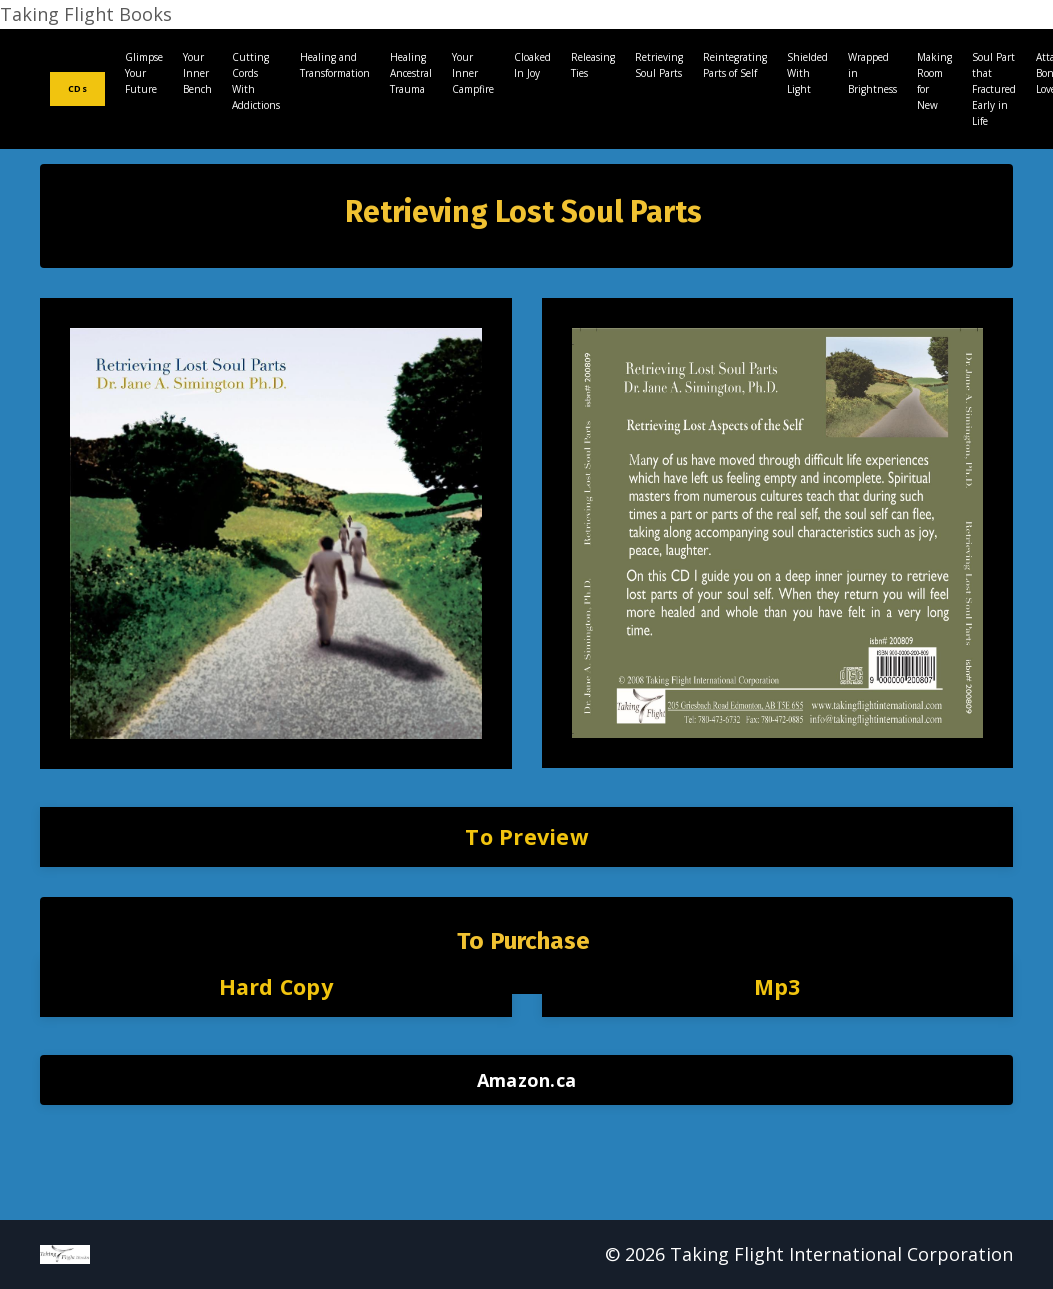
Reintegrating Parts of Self (735, 65)
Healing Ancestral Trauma (411, 73)
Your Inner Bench (197, 73)
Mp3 (777, 986)
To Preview (526, 836)
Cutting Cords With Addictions (256, 81)
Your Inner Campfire (473, 73)
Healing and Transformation (335, 65)
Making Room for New (934, 81)
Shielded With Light (807, 73)
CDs (77, 88)
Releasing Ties (593, 65)
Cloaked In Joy (532, 65)
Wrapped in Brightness (872, 73)
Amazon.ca (526, 1080)
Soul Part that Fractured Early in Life (994, 89)
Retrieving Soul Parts (659, 65)
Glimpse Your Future (144, 73)
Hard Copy (276, 986)
